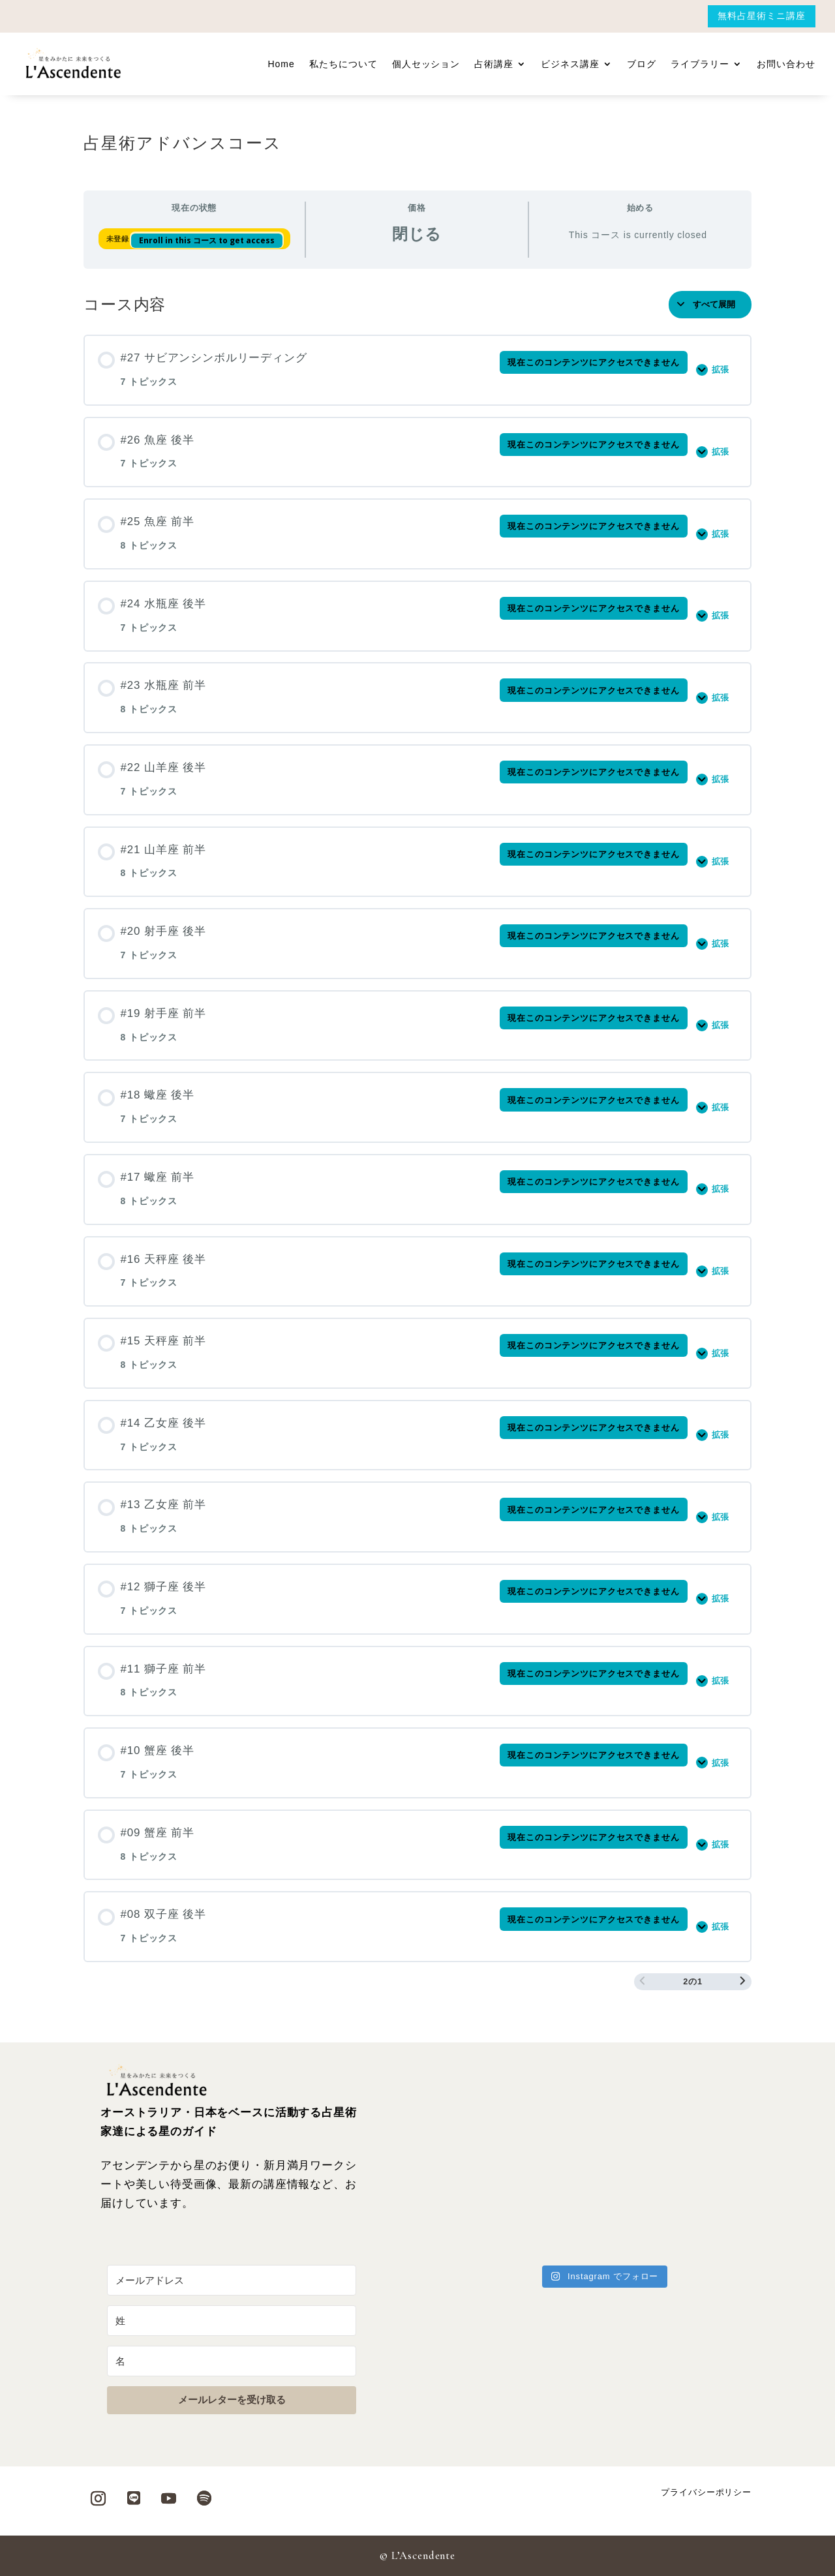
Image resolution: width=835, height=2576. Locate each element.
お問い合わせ (786, 64)
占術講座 (493, 64)
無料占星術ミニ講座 (762, 15)
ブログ (641, 64)
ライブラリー (700, 64)
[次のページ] (743, 1981)
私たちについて (343, 64)
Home (280, 64)
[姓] (231, 2320)
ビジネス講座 (570, 64)
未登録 (118, 239)
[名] (231, 2361)
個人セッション (426, 64)
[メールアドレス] (231, 2280)
